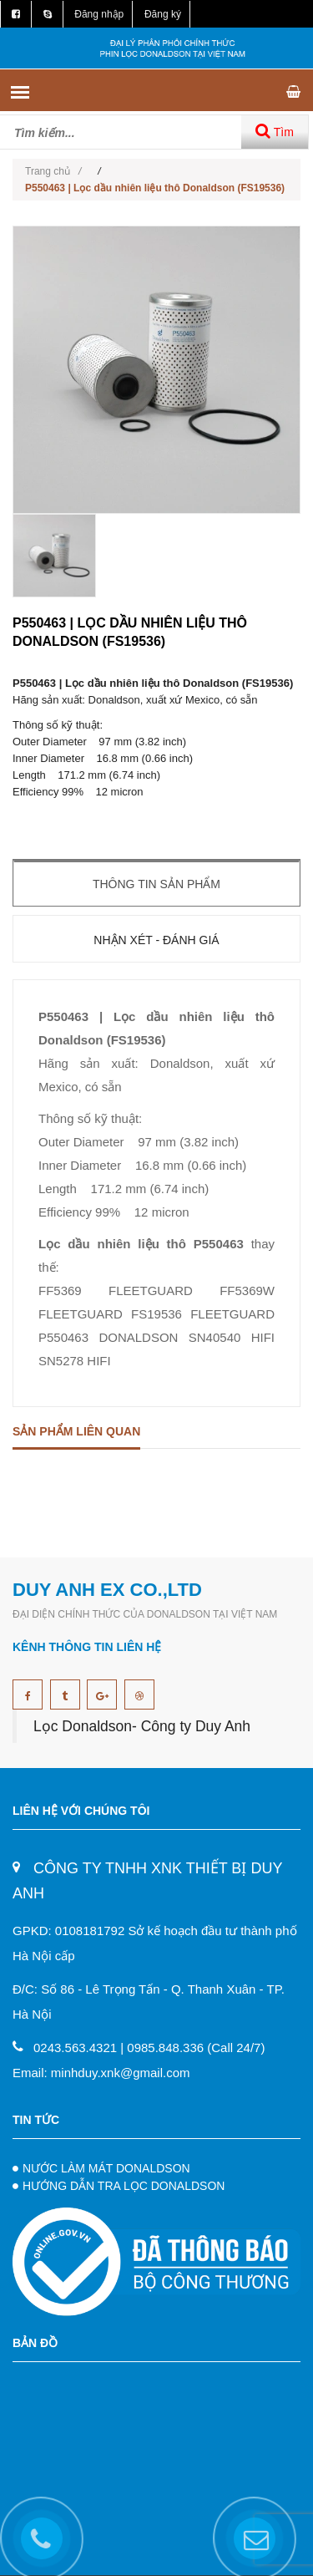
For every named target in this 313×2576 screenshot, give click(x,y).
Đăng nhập (99, 14)
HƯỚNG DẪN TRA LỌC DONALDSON (124, 2185)
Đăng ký (162, 14)
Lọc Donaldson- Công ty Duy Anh (141, 1726)
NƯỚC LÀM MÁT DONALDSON (106, 2168)
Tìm (274, 131)
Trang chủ (53, 171)
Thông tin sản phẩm (156, 884)
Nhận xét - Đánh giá (156, 940)
